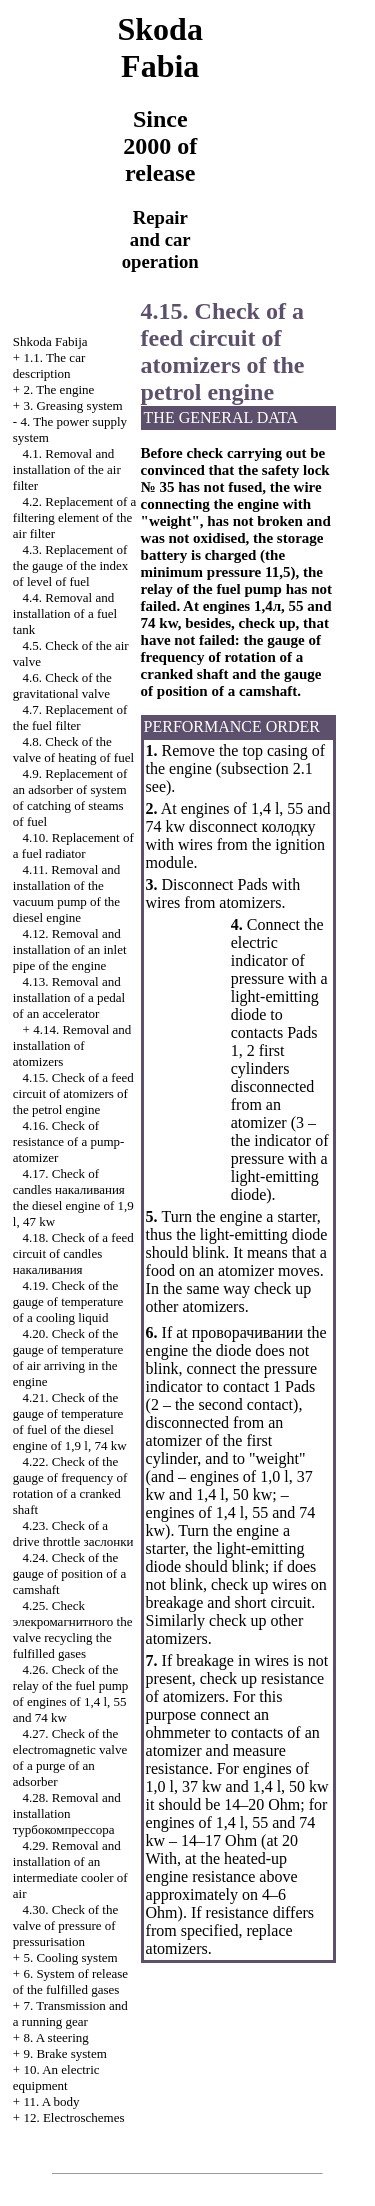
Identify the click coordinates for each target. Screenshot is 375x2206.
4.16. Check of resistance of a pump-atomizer (69, 1141)
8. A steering (55, 2037)
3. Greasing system (72, 405)
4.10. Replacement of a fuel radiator (73, 845)
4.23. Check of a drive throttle (73, 1533)
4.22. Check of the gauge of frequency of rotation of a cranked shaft (70, 1485)
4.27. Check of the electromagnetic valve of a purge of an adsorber (70, 1757)
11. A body (51, 2101)
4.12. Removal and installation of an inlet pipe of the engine (70, 949)
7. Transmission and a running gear (70, 2013)
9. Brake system (64, 2053)
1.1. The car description (49, 365)
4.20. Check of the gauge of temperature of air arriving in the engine (68, 1357)
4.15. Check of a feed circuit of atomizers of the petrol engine (73, 1093)
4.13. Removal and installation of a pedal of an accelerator (69, 997)
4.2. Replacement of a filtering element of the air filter (74, 517)
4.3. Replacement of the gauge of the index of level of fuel (71, 565)
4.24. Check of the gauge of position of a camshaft (69, 1573)
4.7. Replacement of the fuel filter (70, 717)
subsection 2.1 (267, 768)
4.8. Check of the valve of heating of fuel (73, 749)
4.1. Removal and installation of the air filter (67, 469)
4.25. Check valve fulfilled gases (73, 1629)
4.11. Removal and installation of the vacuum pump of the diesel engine (66, 893)
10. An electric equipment (56, 2077)
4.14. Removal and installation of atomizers (72, 1045)
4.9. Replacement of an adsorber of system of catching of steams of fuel (70, 797)
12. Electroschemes (73, 2117)
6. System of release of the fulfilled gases (70, 1981)
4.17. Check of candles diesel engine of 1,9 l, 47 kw (73, 1197)
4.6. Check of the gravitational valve (62, 685)
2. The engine (58, 389)
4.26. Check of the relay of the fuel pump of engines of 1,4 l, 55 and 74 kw (71, 1693)
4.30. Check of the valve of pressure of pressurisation (65, 1925)
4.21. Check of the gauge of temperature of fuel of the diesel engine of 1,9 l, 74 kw (70, 1421)
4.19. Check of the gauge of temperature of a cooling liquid (68, 1301)
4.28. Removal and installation (67, 1813)
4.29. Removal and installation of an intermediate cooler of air (70, 1869)
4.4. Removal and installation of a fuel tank (65, 613)
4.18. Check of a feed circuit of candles (73, 1253)
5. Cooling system (70, 1957)
